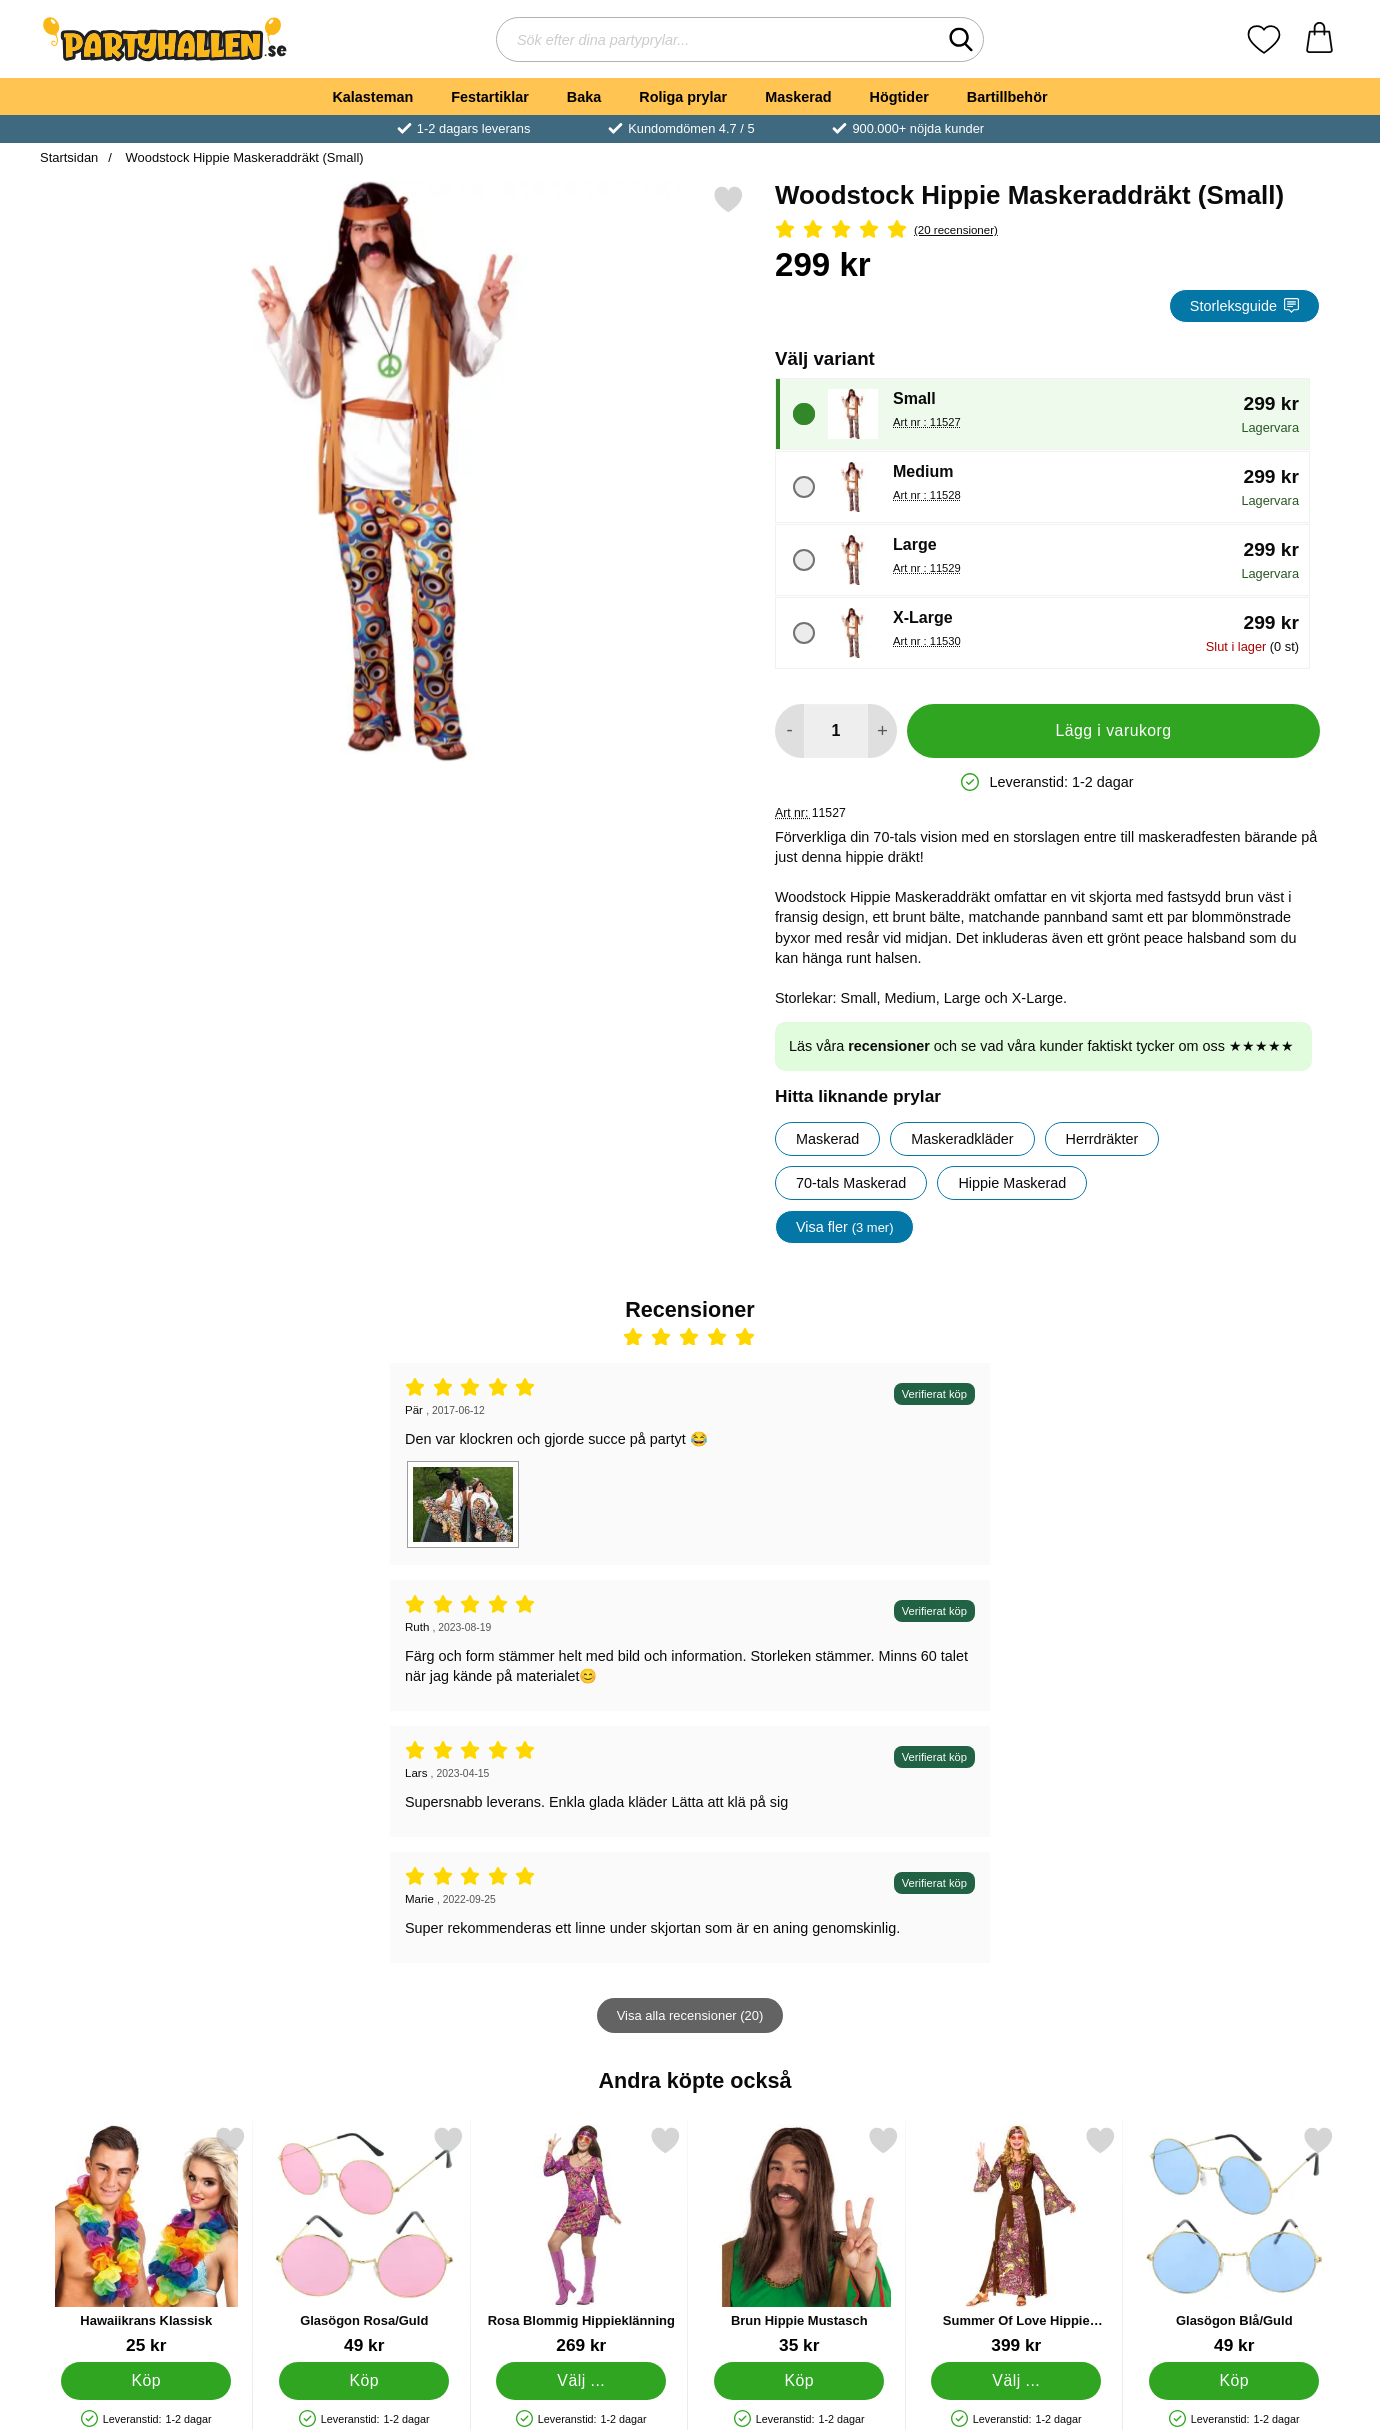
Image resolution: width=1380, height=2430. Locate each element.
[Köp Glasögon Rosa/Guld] (364, 2381)
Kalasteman (372, 97)
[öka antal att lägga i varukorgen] (882, 731)
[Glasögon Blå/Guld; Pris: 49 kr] (1234, 2240)
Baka (584, 97)
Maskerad (798, 97)
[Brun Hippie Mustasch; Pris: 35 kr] (799, 2240)
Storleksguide (1244, 306)
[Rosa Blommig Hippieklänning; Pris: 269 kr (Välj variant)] (581, 2240)
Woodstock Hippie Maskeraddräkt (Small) (243, 157)
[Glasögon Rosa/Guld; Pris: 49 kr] (364, 2240)
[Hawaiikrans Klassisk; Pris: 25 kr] (146, 2240)
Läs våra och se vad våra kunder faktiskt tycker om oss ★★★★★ (1041, 1046)
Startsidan (69, 157)
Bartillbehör (1007, 97)
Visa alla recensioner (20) (690, 2015)
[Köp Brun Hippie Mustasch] (799, 2381)
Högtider (899, 97)
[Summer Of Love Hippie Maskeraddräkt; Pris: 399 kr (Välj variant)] (1016, 2240)
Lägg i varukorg (1113, 730)
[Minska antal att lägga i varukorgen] (789, 731)
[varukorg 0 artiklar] (1319, 39)
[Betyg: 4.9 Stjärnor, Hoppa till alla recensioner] (1047, 230)
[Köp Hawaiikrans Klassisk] (146, 2381)
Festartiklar (490, 97)
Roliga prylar (683, 97)
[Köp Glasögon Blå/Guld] (1234, 2381)
